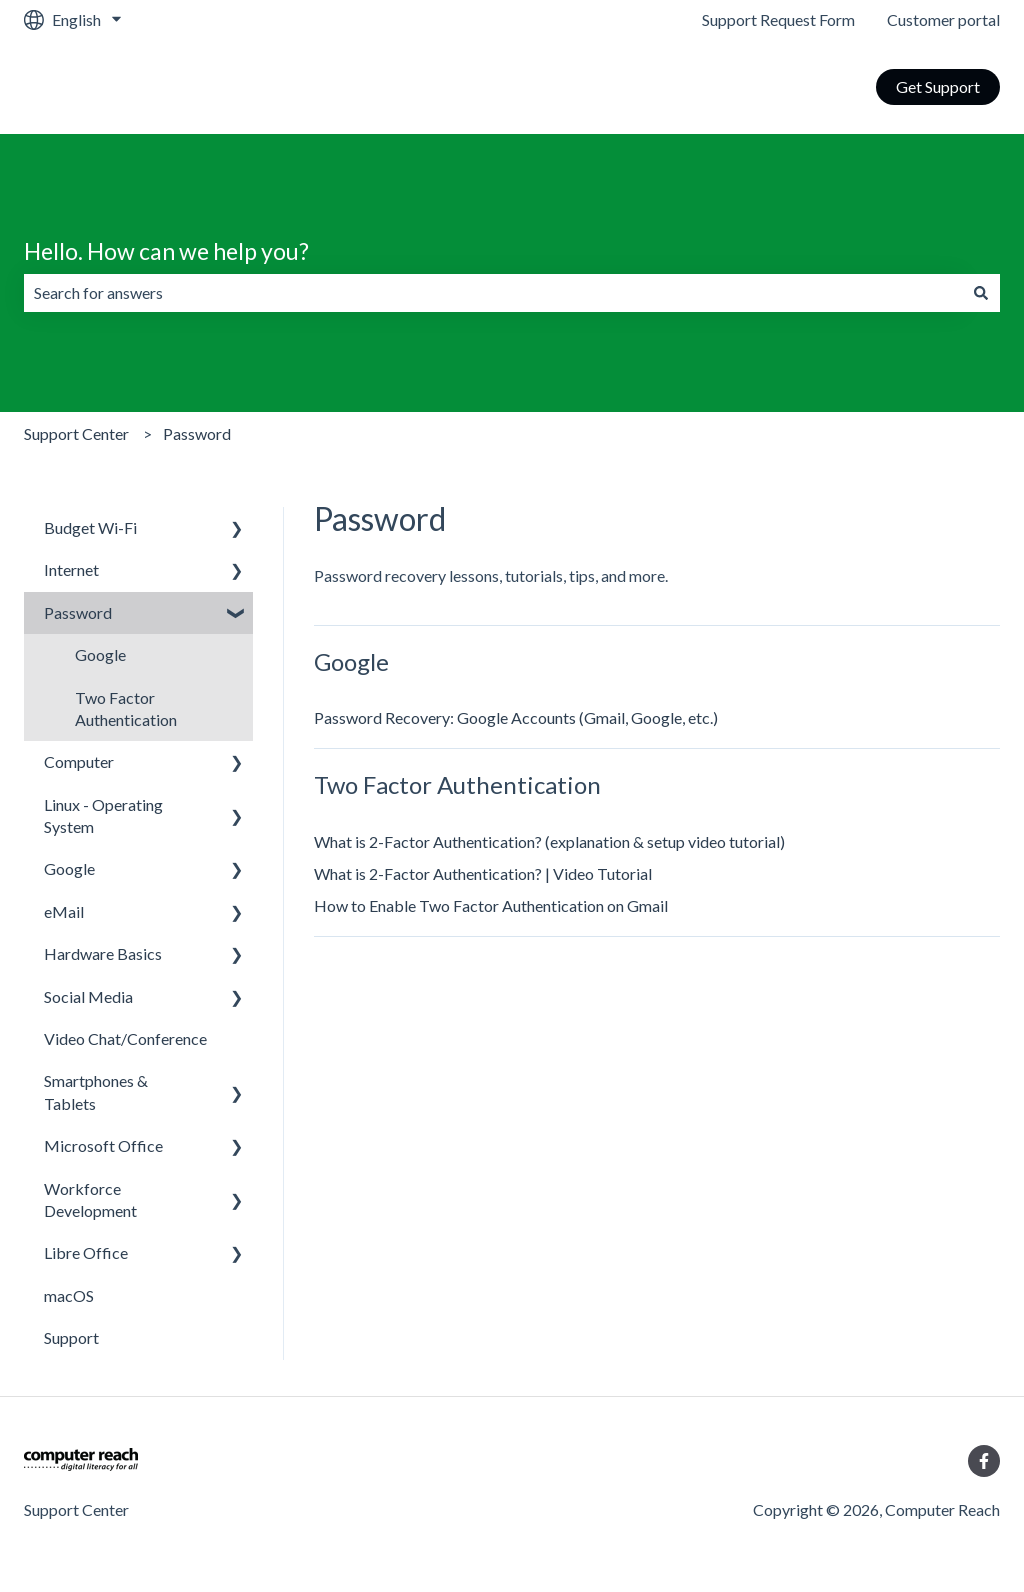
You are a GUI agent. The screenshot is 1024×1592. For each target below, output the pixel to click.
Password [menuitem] (78, 612)
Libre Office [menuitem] (86, 1252)
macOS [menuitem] (69, 1295)
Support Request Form (778, 19)
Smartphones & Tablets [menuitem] (96, 1091)
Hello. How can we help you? (166, 251)
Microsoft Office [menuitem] (103, 1145)
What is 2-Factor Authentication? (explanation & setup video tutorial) (549, 841)
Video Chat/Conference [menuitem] (125, 1038)
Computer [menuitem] (79, 761)
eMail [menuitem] (64, 911)
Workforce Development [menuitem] (90, 1199)
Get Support (938, 86)
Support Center (76, 433)
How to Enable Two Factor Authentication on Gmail (491, 905)
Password (197, 433)
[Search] (981, 293)
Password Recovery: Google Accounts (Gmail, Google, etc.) (516, 717)
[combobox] (493, 293)
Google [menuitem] (100, 654)
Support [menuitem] (71, 1337)
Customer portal (943, 19)
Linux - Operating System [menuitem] (103, 815)
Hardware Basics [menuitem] (103, 953)
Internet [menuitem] (71, 569)
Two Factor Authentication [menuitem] (126, 708)
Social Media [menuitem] (88, 996)
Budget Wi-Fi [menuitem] (90, 527)
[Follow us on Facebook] (984, 1461)
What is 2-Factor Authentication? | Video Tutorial (483, 873)
